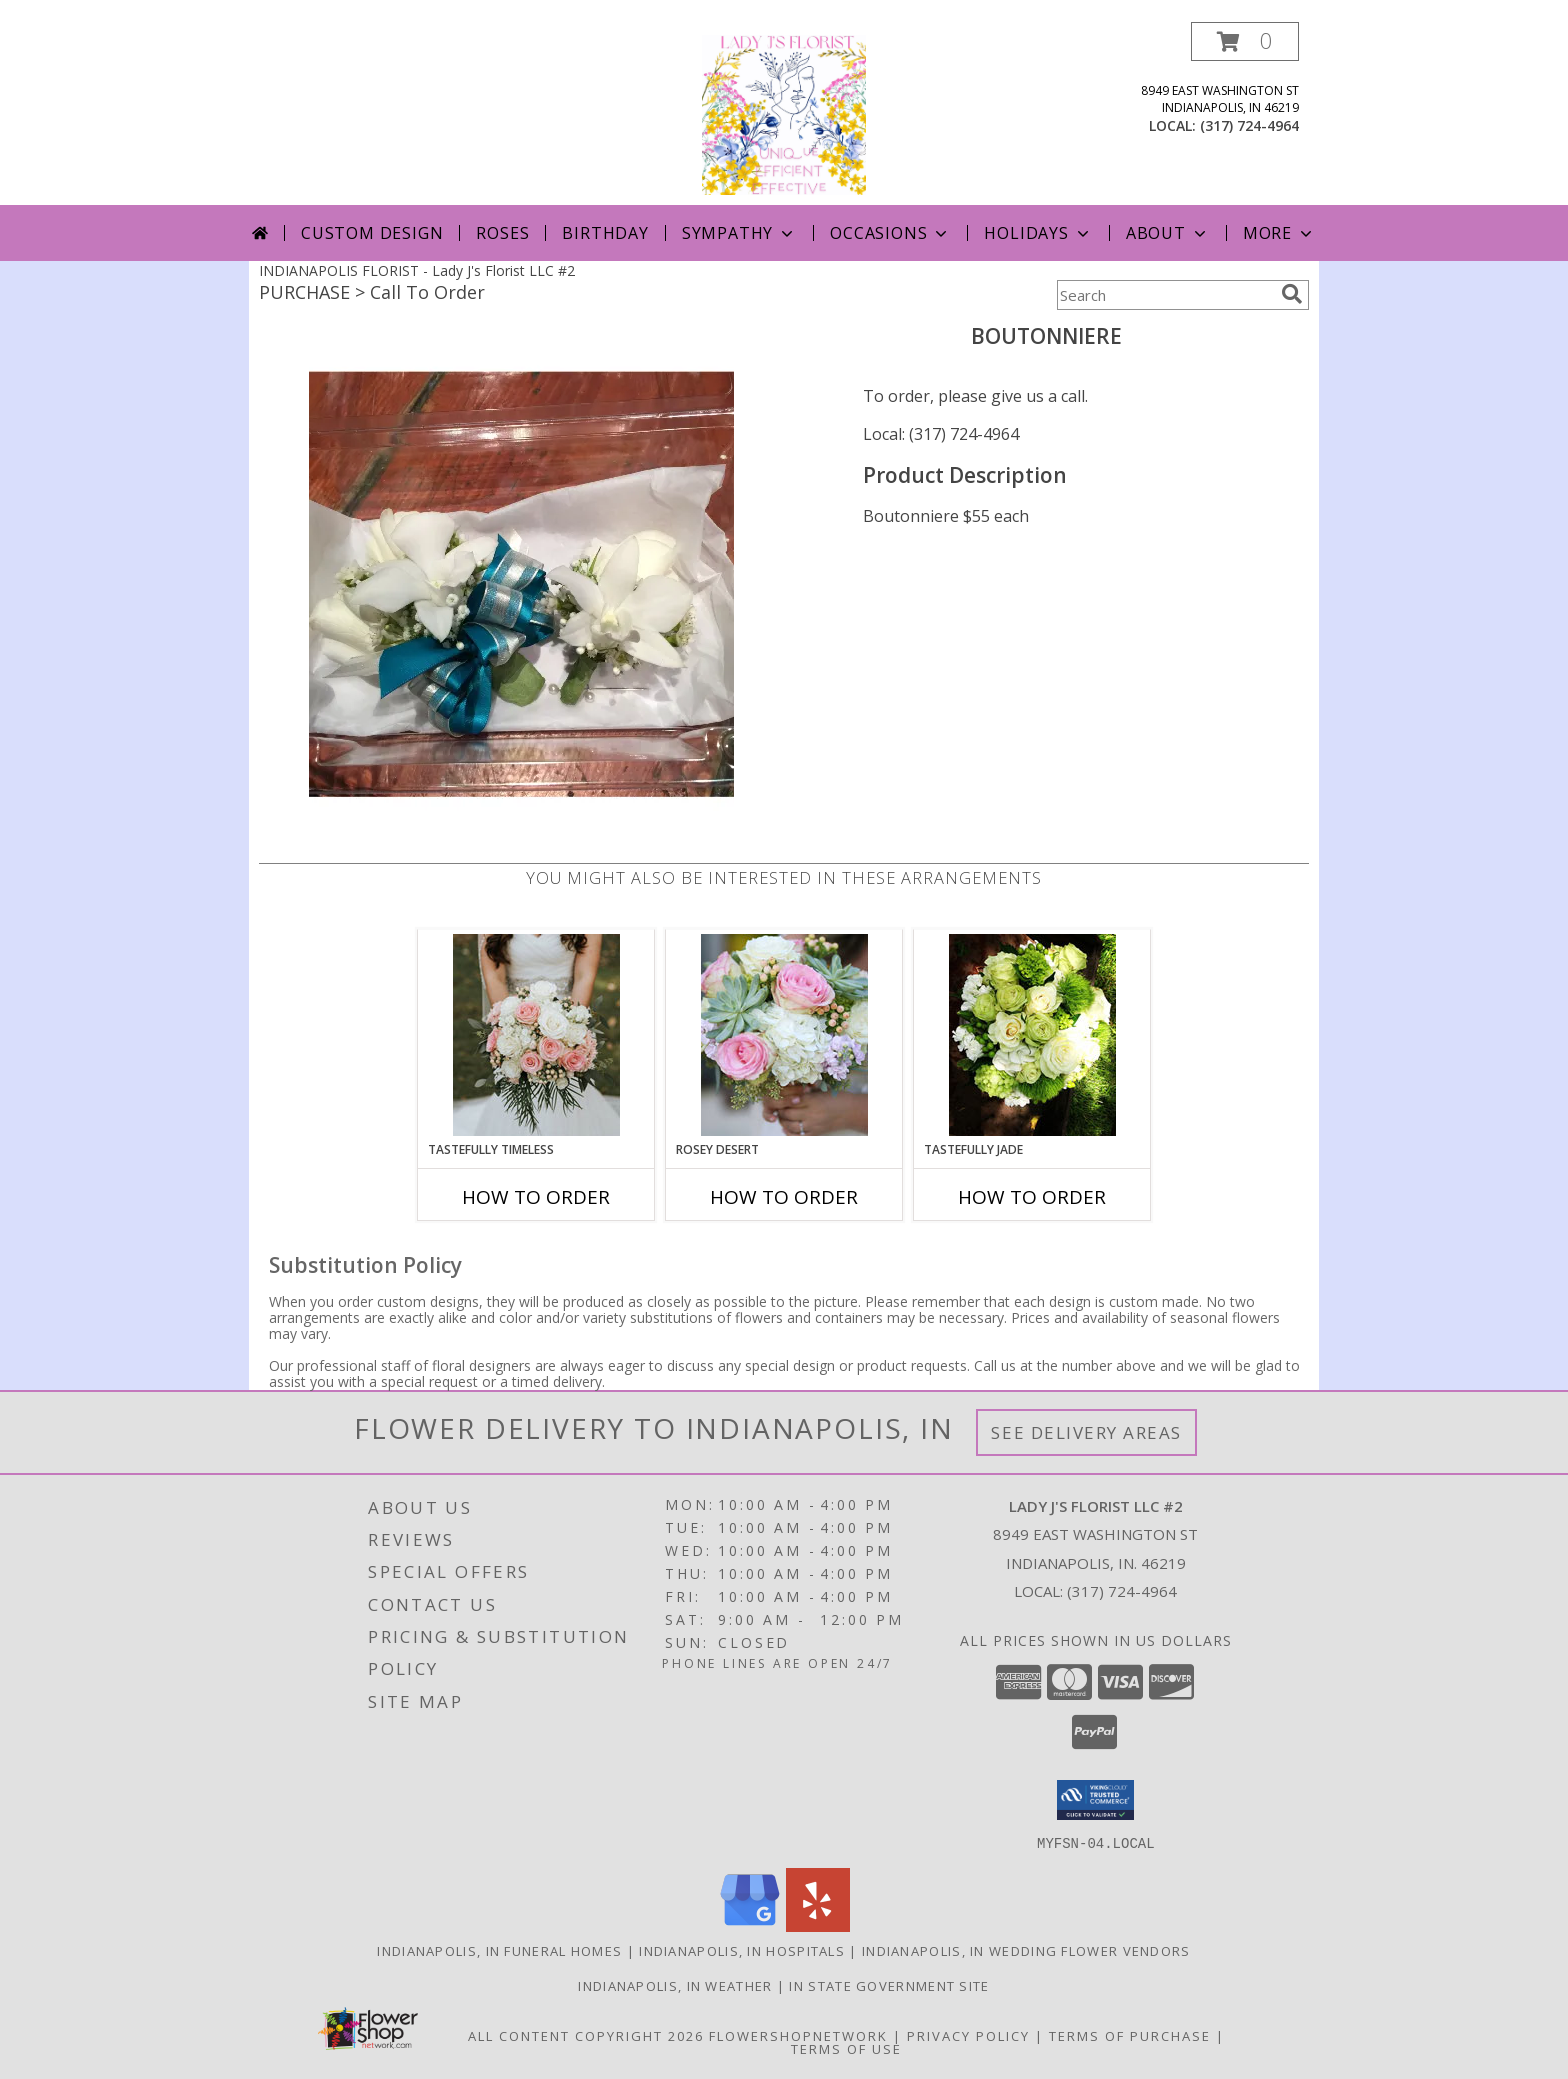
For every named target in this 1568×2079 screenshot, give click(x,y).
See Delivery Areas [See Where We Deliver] (1086, 1432)
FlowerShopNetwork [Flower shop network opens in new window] (798, 2035)
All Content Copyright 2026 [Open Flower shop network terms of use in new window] (586, 2035)
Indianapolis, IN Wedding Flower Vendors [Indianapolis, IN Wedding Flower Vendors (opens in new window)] (1026, 1950)
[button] (1245, 41)
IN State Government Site (889, 1985)
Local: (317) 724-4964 (941, 434)
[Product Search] (1165, 295)
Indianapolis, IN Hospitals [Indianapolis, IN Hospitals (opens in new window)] (742, 1950)
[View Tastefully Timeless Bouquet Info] (536, 1035)
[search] (1292, 294)
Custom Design (372, 233)
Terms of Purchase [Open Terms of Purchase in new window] (1130, 2035)
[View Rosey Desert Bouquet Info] (784, 1035)
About (1168, 233)
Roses (502, 233)
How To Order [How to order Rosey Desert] (784, 1197)
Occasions (890, 233)
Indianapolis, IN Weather (675, 1985)
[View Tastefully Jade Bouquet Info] (1032, 1035)
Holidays (1038, 233)
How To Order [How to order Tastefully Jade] (1032, 1197)
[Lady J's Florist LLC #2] (784, 113)
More (1279, 233)
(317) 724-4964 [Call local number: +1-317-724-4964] (1249, 125)
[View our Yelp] (818, 1925)
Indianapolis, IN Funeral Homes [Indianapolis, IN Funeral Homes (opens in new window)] (499, 1950)
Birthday (605, 233)
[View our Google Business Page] (750, 1925)
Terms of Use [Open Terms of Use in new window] (846, 2048)
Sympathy (739, 233)
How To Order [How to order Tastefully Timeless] (536, 1197)
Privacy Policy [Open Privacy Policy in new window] (968, 2035)
